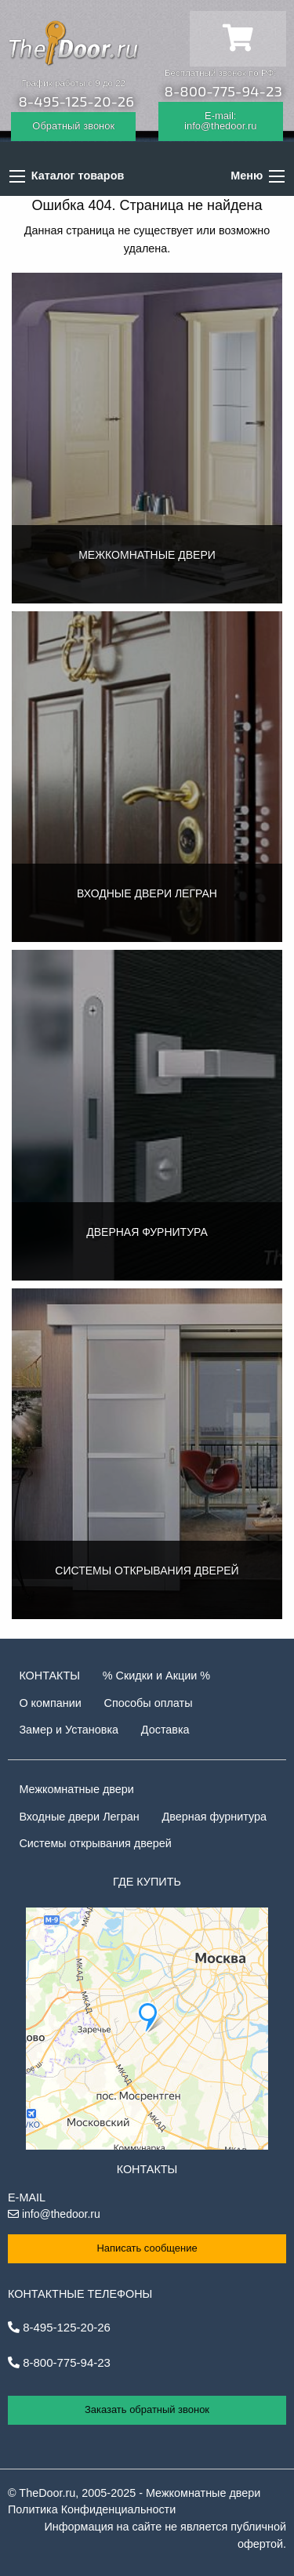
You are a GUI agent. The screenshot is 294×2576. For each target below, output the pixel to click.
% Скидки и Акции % (156, 1675)
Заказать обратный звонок (147, 2409)
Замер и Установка (68, 1729)
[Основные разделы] (277, 176)
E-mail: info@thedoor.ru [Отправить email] (220, 121)
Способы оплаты (148, 1703)
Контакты (49, 1675)
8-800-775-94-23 (223, 91)
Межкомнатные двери (76, 1789)
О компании (50, 1703)
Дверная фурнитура (214, 1816)
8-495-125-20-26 (76, 101)
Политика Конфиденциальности (92, 2509)
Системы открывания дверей (95, 1843)
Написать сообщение (146, 2248)
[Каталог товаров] (17, 176)
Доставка (165, 1729)
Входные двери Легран (79, 1816)
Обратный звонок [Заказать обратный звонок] (73, 126)
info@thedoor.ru (54, 2214)
